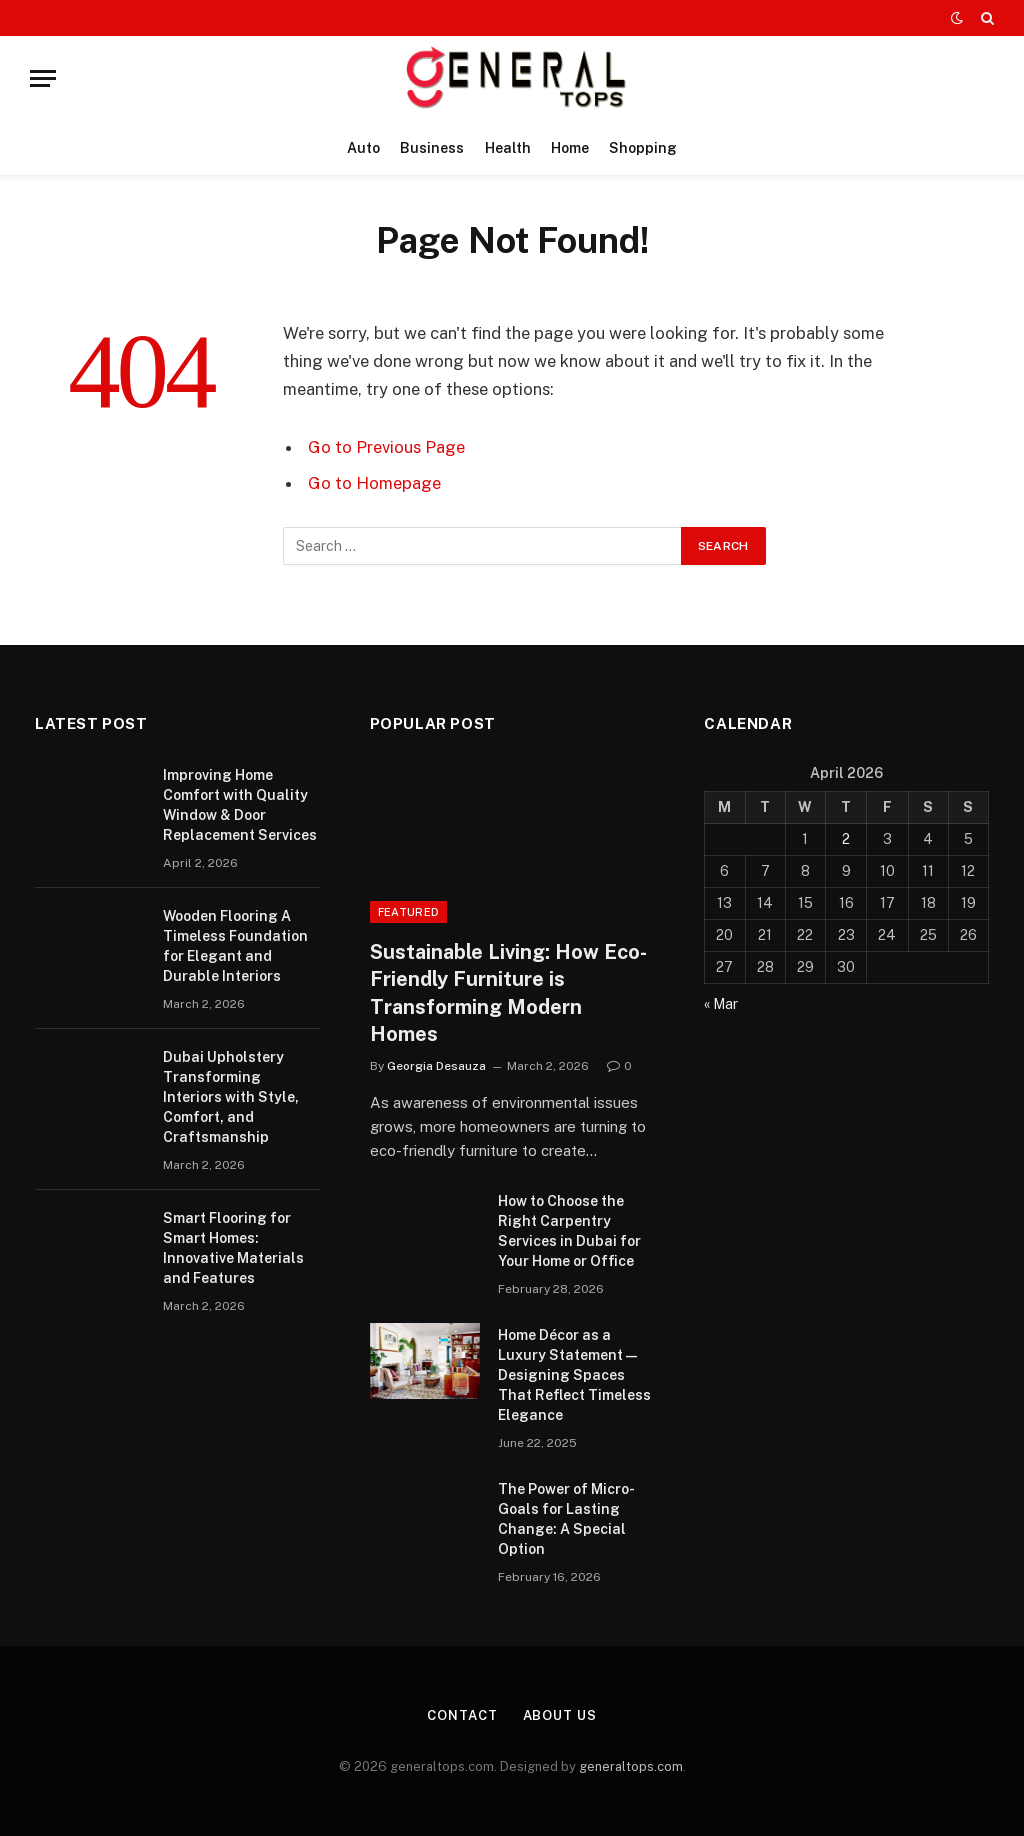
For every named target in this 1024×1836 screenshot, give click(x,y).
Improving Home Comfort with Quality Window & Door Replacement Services (240, 805)
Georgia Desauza (436, 1066)
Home (570, 148)
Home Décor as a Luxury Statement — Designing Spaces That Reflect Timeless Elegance (574, 1375)
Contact (462, 1715)
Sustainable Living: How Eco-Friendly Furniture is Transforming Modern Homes (508, 993)
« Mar (721, 1004)
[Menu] (43, 78)
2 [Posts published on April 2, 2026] (846, 839)
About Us (560, 1715)
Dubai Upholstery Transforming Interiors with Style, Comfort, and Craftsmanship (231, 1097)
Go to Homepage (374, 483)
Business (432, 148)
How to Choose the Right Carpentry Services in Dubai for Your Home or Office (569, 1231)
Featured (409, 912)
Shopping (643, 148)
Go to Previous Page (386, 447)
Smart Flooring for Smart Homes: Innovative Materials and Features (233, 1248)
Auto (363, 148)
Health (508, 148)
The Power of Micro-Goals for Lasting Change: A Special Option (566, 1519)
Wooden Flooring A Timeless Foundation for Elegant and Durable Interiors (235, 946)
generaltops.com (631, 1766)
